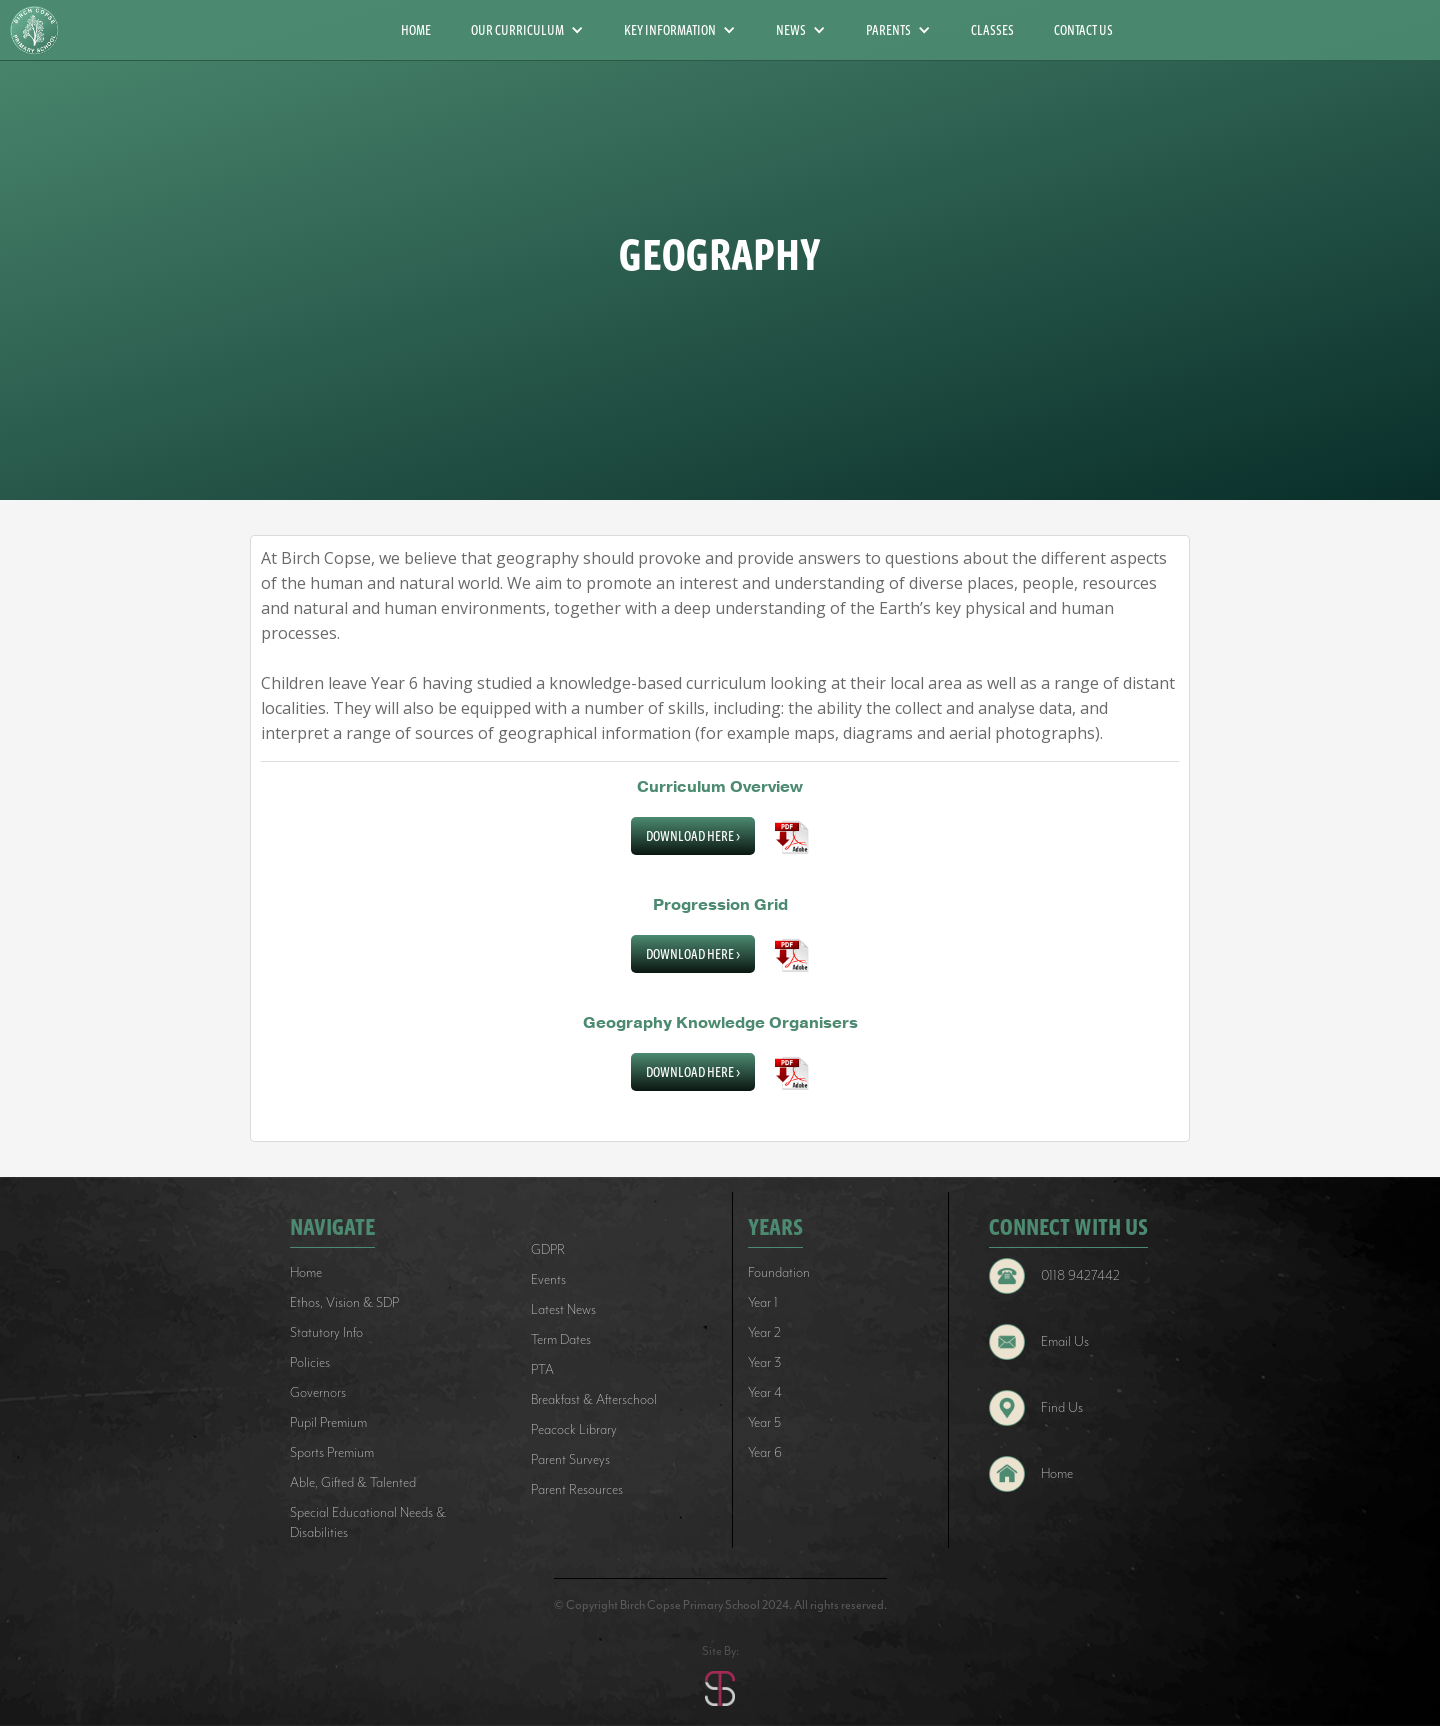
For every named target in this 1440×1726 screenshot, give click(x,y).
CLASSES (992, 30)
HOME (416, 30)
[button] (527, 30)
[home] (42, 30)
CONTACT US (1083, 30)
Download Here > (693, 836)
